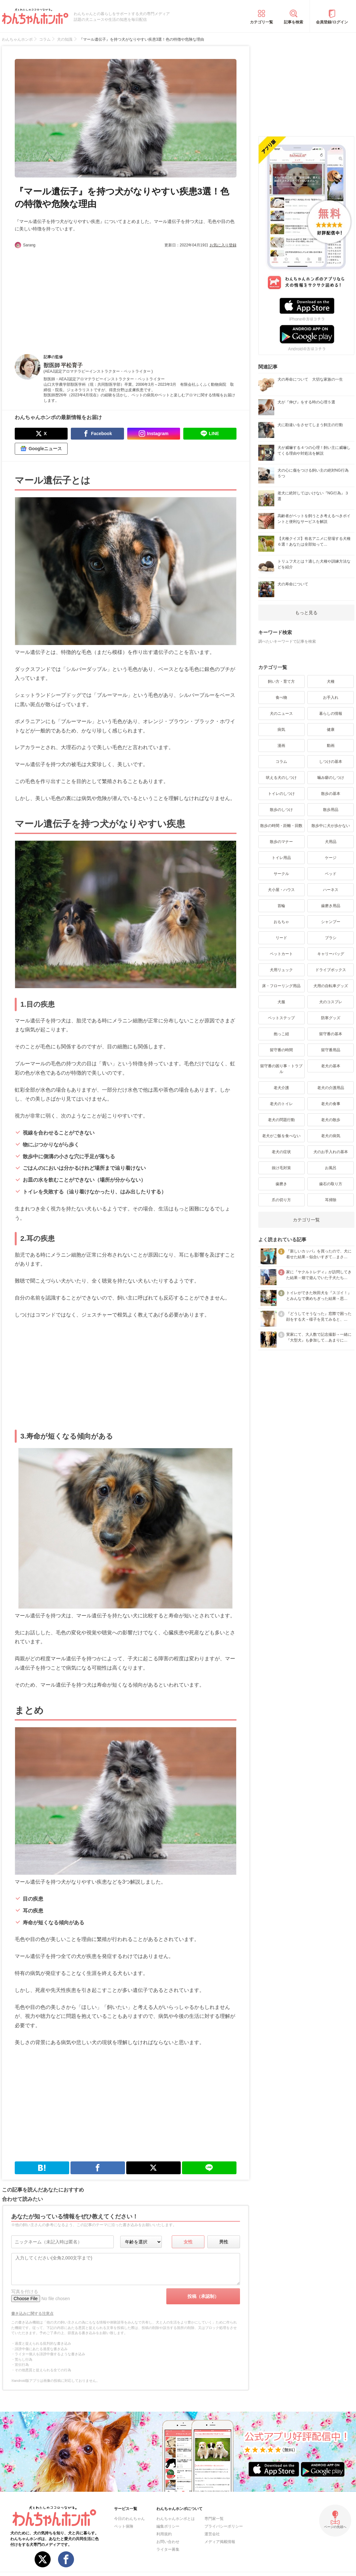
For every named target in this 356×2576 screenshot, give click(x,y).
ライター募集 (167, 2549)
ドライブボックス (330, 970)
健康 (331, 729)
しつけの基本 (330, 761)
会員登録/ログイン (332, 22)
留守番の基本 (330, 1034)
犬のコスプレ (330, 1002)
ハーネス (330, 890)
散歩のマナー (281, 841)
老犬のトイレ (281, 1104)
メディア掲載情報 (219, 2541)
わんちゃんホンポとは (175, 2518)
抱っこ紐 (281, 1034)
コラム (281, 761)
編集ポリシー (167, 2526)
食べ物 (281, 697)
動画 (331, 745)
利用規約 (164, 2534)
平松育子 (72, 365)
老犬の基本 (330, 1066)
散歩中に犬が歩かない (330, 825)
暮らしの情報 (330, 713)
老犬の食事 (330, 1104)
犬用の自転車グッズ (330, 986)
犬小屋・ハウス (281, 890)
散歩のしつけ (281, 809)
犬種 (331, 681)
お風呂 (330, 1168)
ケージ (330, 857)
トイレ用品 (281, 857)
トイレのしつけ (281, 793)
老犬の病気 (330, 1136)
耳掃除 (330, 1200)
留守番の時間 (281, 1050)
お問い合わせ (167, 2541)
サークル (281, 873)
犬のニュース (281, 713)
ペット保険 (123, 2526)
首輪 (281, 906)
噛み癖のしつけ (330, 777)
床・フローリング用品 (281, 986)
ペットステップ (281, 1018)
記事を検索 (293, 22)
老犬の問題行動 (281, 1120)
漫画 (281, 745)
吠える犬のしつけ (281, 777)
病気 (281, 729)
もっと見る (306, 612)
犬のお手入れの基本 (330, 1152)
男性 (223, 2241)
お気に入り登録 (223, 245)
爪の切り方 (281, 1200)
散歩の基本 (330, 793)
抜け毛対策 (281, 1168)
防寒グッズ (330, 1018)
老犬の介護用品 (330, 1088)
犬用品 (330, 841)
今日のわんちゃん (129, 2518)
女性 (188, 2241)
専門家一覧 (214, 2518)
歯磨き (281, 1184)
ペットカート (281, 954)
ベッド (330, 873)
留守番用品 (330, 1050)
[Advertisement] (70, 296)
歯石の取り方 (330, 1184)
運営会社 (212, 2534)
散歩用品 (330, 809)
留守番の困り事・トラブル (281, 1069)
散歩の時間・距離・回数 (281, 825)
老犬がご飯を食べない (281, 1136)
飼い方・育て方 (281, 681)
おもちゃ (281, 922)
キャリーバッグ (330, 954)
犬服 (281, 1002)
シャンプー (330, 922)
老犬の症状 (281, 1152)
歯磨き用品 (330, 906)
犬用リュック (281, 970)
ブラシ (330, 938)
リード (281, 938)
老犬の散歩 (330, 1120)
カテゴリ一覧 (261, 22)
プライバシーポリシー (223, 2526)
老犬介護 (281, 1088)
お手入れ (330, 697)
